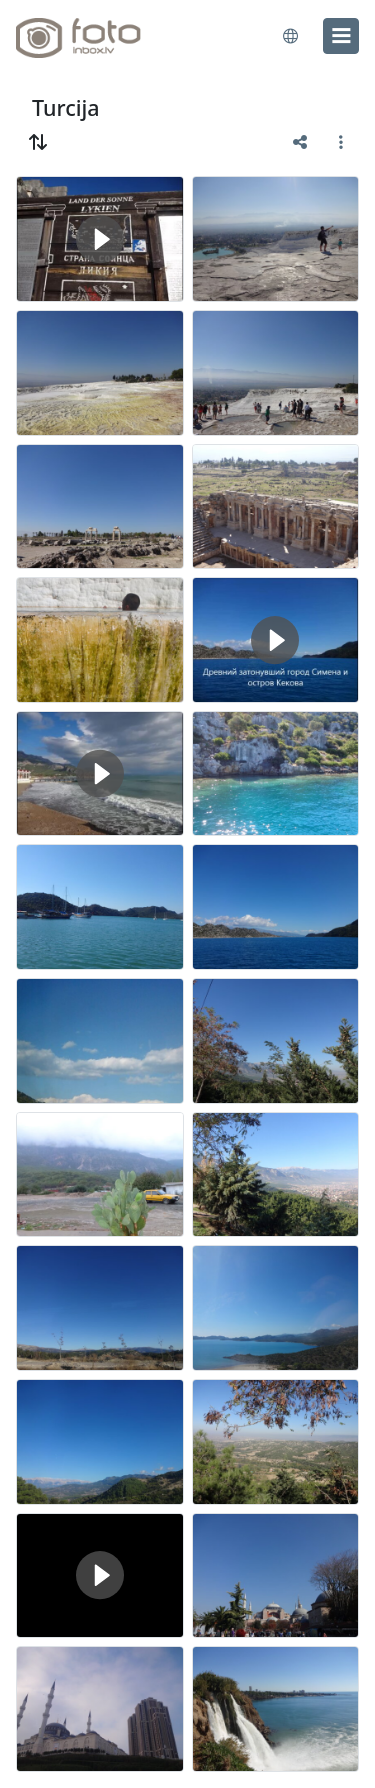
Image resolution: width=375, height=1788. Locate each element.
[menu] (341, 36)
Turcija (66, 107)
